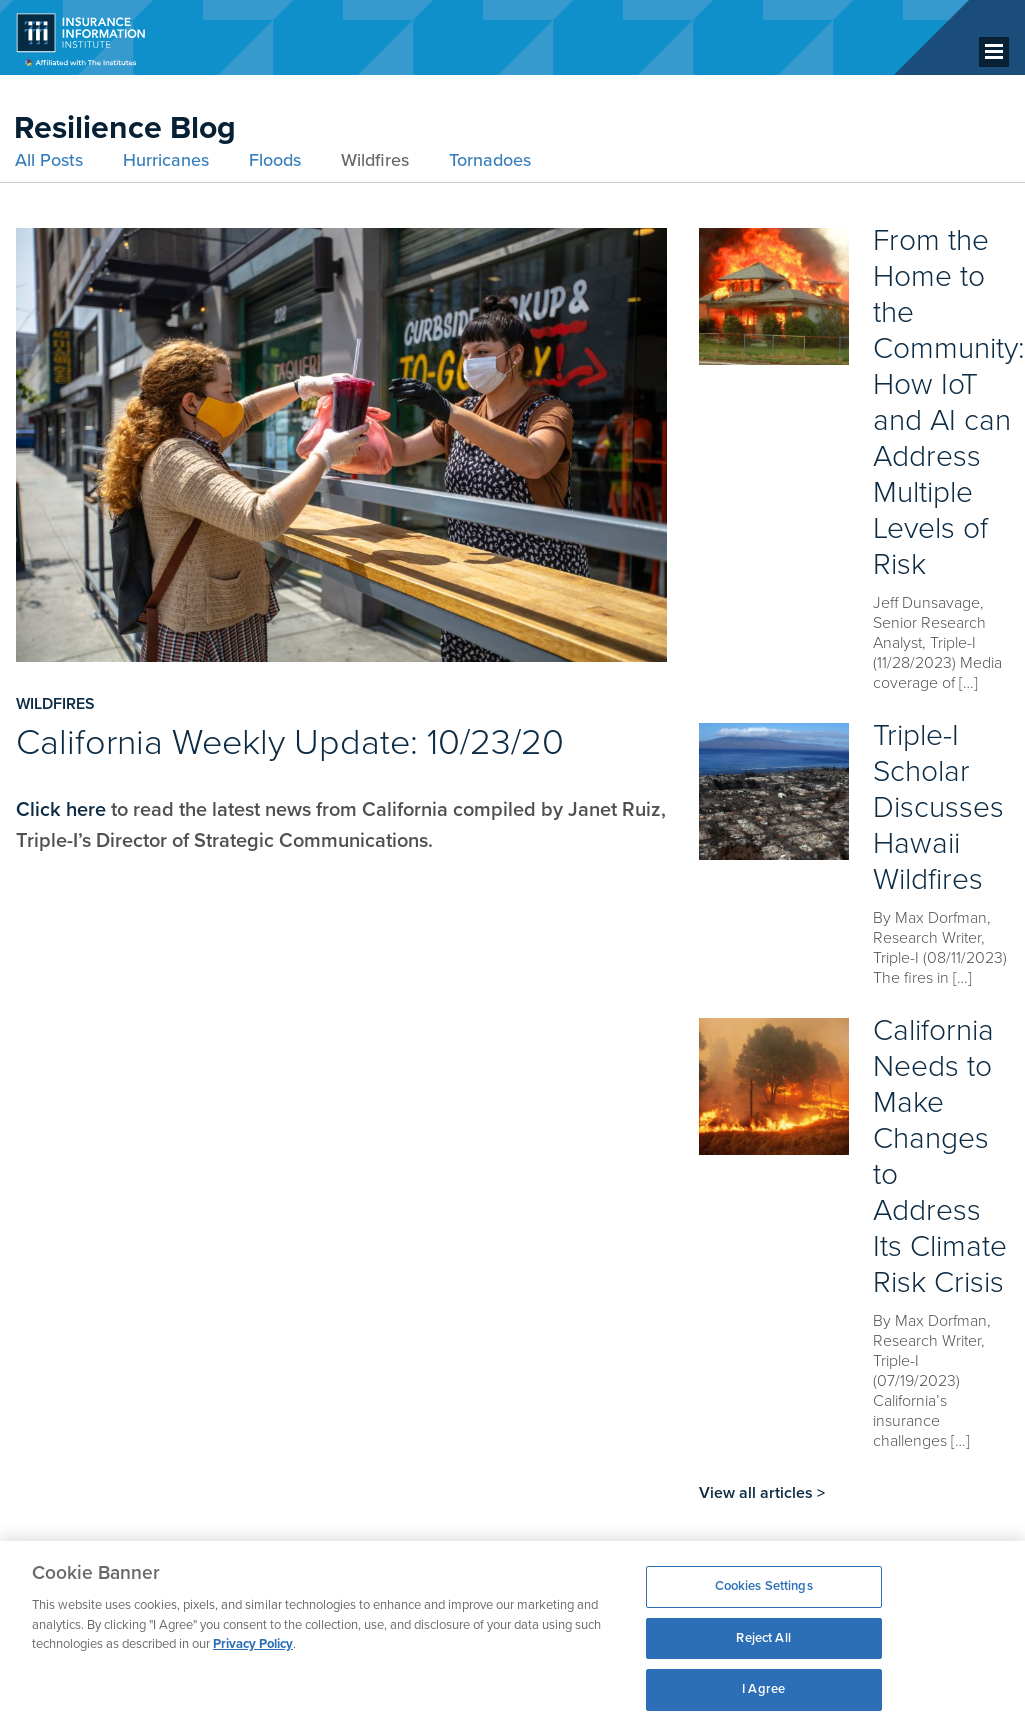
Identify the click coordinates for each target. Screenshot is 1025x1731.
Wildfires (375, 160)
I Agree (763, 1689)
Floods (275, 160)
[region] (512, 1636)
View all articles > (762, 1493)
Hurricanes (166, 160)
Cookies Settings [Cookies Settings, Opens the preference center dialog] (764, 1586)
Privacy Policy (253, 1644)
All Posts (49, 160)
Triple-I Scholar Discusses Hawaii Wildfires (938, 807)
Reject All (763, 1638)
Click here (61, 810)
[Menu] (994, 52)
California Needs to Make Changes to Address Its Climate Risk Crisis (940, 1156)
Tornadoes (490, 160)
